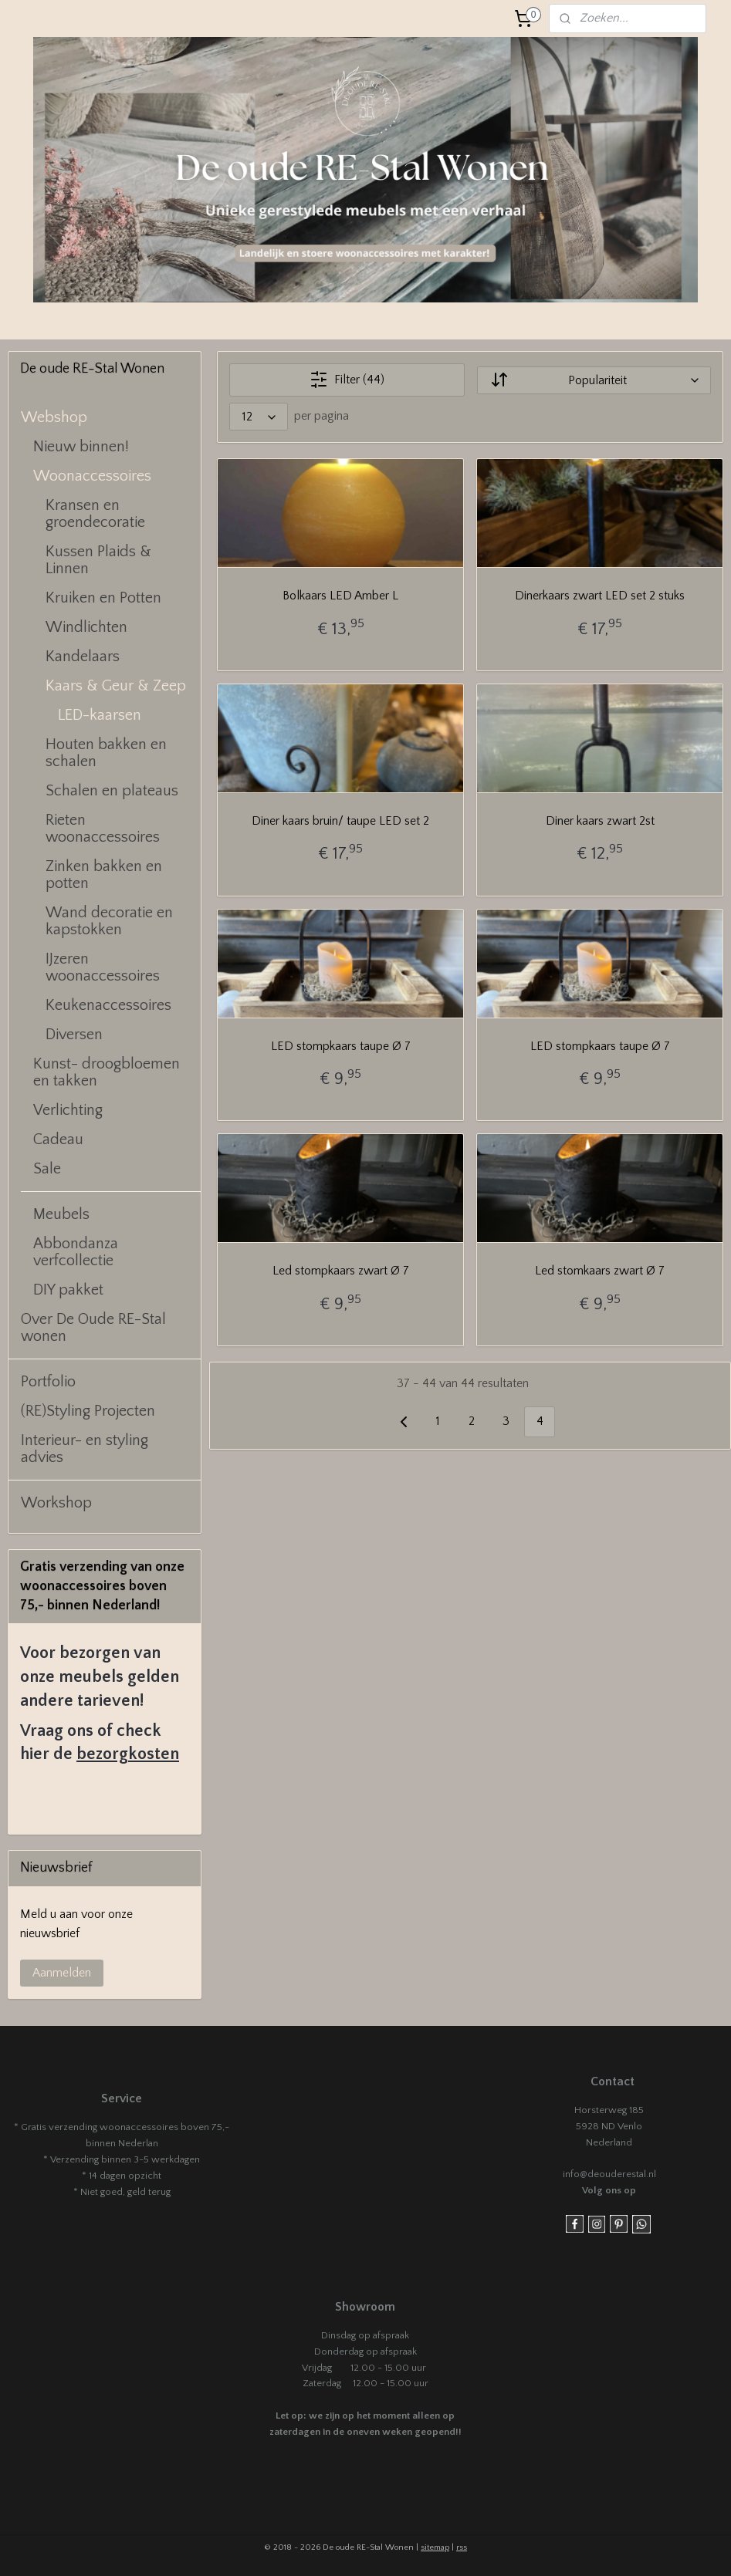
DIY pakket (68, 1289)
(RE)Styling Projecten (88, 1411)
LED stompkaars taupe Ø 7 (340, 1046)
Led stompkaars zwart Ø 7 (340, 1271)
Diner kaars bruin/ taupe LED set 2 (340, 821)
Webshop (54, 417)
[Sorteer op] (593, 380)
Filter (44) (346, 379)
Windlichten (86, 627)
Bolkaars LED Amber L (340, 596)
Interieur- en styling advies (84, 1449)
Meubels (61, 1214)
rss (461, 2547)
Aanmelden (61, 1973)
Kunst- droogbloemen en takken (106, 1072)
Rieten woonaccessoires (103, 829)
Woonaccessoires (92, 476)
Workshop (56, 1502)
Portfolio (48, 1381)
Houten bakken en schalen (106, 753)
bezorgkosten (127, 1754)
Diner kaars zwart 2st (599, 821)
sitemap (435, 2547)
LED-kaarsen (99, 715)
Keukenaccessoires (108, 1005)
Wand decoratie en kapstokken (109, 921)
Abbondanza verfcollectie (75, 1252)
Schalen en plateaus (112, 790)
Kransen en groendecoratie (95, 514)
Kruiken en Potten (103, 597)
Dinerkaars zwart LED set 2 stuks (600, 596)
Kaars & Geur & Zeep (116, 685)
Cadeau (58, 1139)
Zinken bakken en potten (104, 875)
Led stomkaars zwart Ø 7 (600, 1271)
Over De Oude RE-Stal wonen (93, 1328)
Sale (47, 1168)
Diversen (74, 1034)
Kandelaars (83, 656)
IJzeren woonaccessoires (103, 967)
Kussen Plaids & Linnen (98, 560)
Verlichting (68, 1110)
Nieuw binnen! (81, 446)
